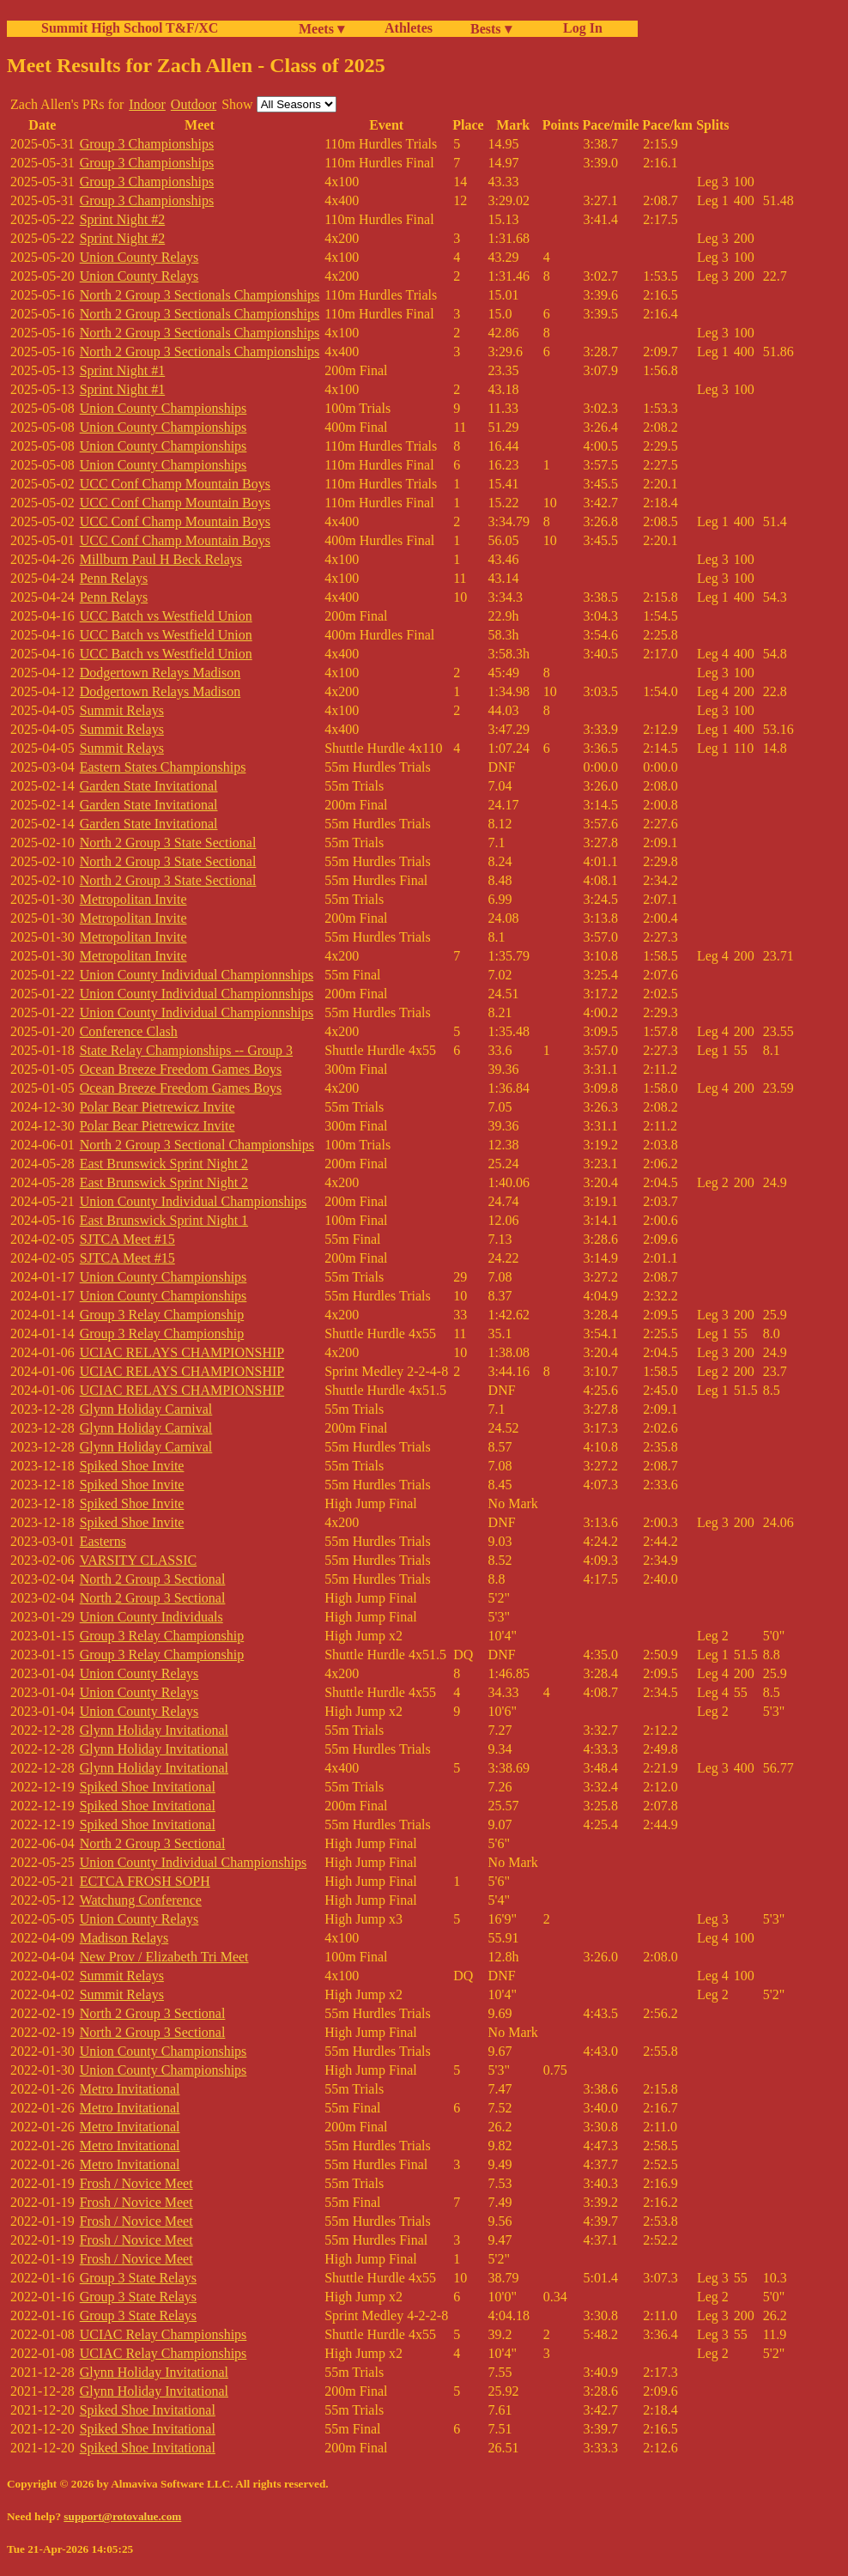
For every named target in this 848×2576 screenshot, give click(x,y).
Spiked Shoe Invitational (147, 1786)
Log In (579, 28)
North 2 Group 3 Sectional (153, 1579)
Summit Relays (122, 710)
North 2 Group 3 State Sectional (168, 842)
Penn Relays (114, 578)
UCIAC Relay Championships (163, 2334)
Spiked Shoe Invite (132, 1465)
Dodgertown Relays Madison (160, 672)
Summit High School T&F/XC (129, 28)
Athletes (409, 28)
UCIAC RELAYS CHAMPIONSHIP (182, 1352)
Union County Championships (163, 408)
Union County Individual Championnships (196, 974)
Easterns (103, 1541)
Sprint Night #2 (123, 219)
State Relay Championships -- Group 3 (186, 1050)
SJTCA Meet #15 (127, 1239)
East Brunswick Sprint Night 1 (164, 1220)
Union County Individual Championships (193, 1201)
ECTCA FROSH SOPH (145, 1881)
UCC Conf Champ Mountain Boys (175, 483)
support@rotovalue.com (122, 2516)
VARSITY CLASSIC (138, 1560)
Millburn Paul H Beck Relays (161, 559)
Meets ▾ (321, 28)
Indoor (147, 104)
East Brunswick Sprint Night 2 (164, 1163)
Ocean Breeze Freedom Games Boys (181, 1069)
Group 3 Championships (147, 143)
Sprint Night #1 (123, 370)
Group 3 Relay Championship (162, 1314)
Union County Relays (139, 257)
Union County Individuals (151, 1616)
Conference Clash (129, 1031)
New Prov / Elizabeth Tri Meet (164, 1956)
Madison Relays (124, 1937)
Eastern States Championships (163, 767)
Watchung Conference (141, 1900)
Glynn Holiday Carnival (146, 1409)
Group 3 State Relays (138, 2277)
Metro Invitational (130, 2089)
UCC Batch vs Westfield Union (166, 616)
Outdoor (193, 104)
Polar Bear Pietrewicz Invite (157, 1107)
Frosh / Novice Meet (136, 2183)
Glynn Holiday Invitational (154, 1730)
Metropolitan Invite (133, 899)
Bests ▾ (491, 28)
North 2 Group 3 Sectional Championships (197, 1144)
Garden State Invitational (149, 786)
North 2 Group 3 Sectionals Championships (200, 295)
